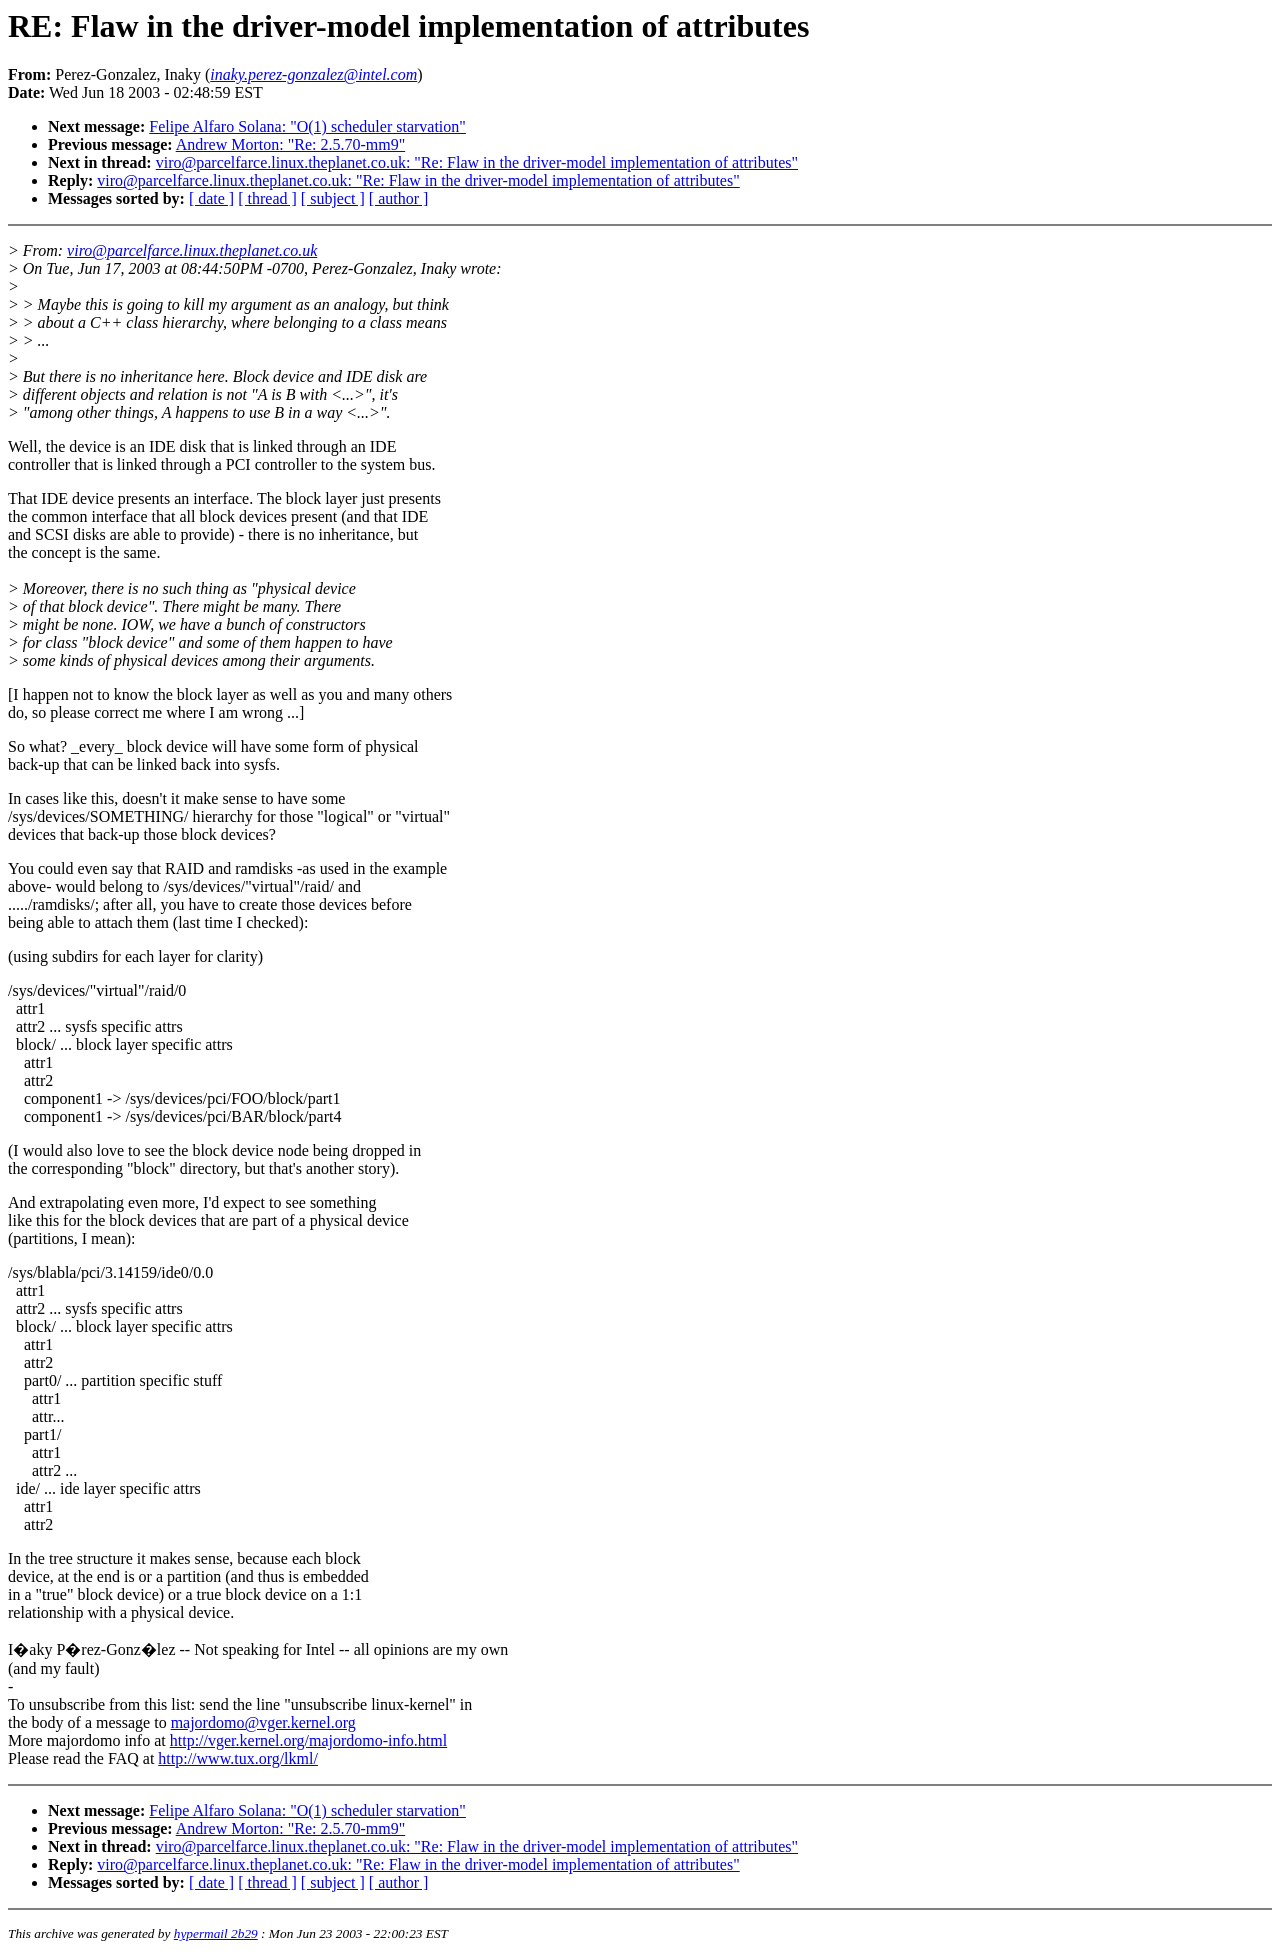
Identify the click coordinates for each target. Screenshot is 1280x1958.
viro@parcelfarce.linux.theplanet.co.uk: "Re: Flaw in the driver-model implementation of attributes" (477, 162)
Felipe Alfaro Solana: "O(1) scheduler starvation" (307, 126)
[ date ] (211, 198)
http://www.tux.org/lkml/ (238, 1758)
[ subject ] (333, 198)
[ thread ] (267, 198)
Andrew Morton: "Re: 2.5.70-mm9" (290, 144)
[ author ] (399, 198)
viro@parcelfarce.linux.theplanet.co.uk (192, 250)
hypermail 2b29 (216, 1933)
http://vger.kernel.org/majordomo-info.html (308, 1740)
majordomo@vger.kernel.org (263, 1722)
